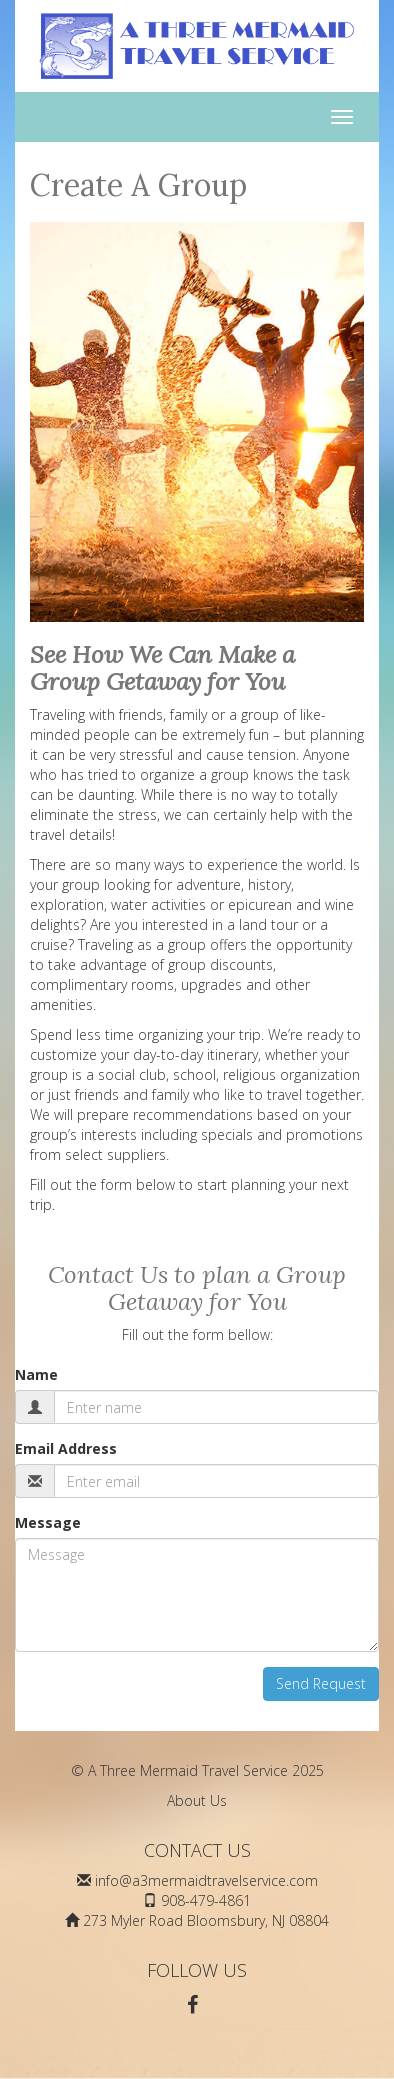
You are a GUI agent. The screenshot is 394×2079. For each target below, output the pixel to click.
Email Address (66, 1448)
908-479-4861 (206, 1900)
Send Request (321, 1683)
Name (36, 1374)
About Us (197, 1800)
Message (48, 1522)
